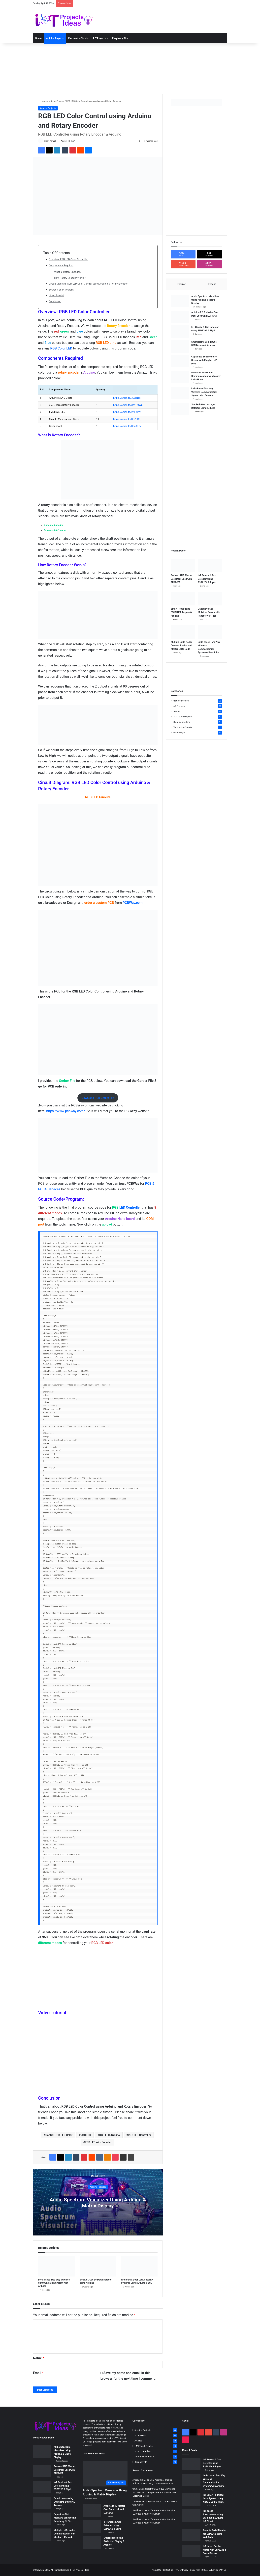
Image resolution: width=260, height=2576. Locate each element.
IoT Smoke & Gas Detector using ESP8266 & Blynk (207, 579)
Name (38, 2358)
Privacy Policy (181, 2570)
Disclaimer (195, 2570)
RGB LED (86, 2135)
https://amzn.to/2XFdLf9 (127, 411)
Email (38, 2373)
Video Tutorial (56, 295)
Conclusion (55, 301)
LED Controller (130, 1207)
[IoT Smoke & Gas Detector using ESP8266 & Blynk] (180, 332)
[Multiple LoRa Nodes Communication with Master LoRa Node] (180, 377)
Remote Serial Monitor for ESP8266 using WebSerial (214, 2534)
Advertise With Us (217, 2570)
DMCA (204, 2570)
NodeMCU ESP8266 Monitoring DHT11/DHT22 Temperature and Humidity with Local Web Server (154, 2492)
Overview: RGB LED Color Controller (68, 259)
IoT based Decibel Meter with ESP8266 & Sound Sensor (214, 2550)
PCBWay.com (133, 903)
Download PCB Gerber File (98, 1097)
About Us (156, 2570)
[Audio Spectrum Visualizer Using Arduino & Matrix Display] (180, 301)
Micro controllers (181, 722)
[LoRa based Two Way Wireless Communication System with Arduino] (56, 2266)
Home (38, 38)
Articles (176, 711)
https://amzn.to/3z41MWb (128, 404)
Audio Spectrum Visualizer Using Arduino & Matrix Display (98, 2203)
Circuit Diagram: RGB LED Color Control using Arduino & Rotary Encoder (88, 283)
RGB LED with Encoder (98, 2142)
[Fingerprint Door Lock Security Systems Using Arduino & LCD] (139, 2266)
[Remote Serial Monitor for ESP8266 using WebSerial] (191, 2535)
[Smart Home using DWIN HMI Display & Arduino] (180, 346)
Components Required (61, 265)
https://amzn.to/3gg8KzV (127, 426)
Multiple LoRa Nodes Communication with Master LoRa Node (206, 376)
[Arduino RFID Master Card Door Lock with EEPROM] (180, 317)
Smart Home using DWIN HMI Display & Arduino (181, 612)
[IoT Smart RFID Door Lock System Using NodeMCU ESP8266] (191, 2499)
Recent (212, 284)
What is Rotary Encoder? (67, 271)
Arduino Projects (55, 38)
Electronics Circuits (78, 38)
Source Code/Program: (61, 289)
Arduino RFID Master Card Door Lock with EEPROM (181, 579)
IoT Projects (99, 38)
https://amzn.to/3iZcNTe (127, 397)
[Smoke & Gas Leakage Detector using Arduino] (98, 2266)
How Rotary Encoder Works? (70, 277)
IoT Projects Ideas (80, 2570)
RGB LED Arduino (109, 2135)
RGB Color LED (61, 348)
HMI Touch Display (182, 717)
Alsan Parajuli (50, 141)
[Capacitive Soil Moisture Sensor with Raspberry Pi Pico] (180, 361)
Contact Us (167, 2570)
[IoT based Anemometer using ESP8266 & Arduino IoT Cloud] (191, 2515)
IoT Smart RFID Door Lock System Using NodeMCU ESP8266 (213, 2498)
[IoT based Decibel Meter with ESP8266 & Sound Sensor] (191, 2551)
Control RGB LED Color (58, 2135)
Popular (181, 284)
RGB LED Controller (139, 2135)
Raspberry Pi (119, 38)
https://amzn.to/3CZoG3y (127, 419)
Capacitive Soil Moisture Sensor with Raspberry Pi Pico (205, 360)
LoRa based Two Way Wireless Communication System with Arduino (54, 2282)
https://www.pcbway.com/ (65, 1111)
